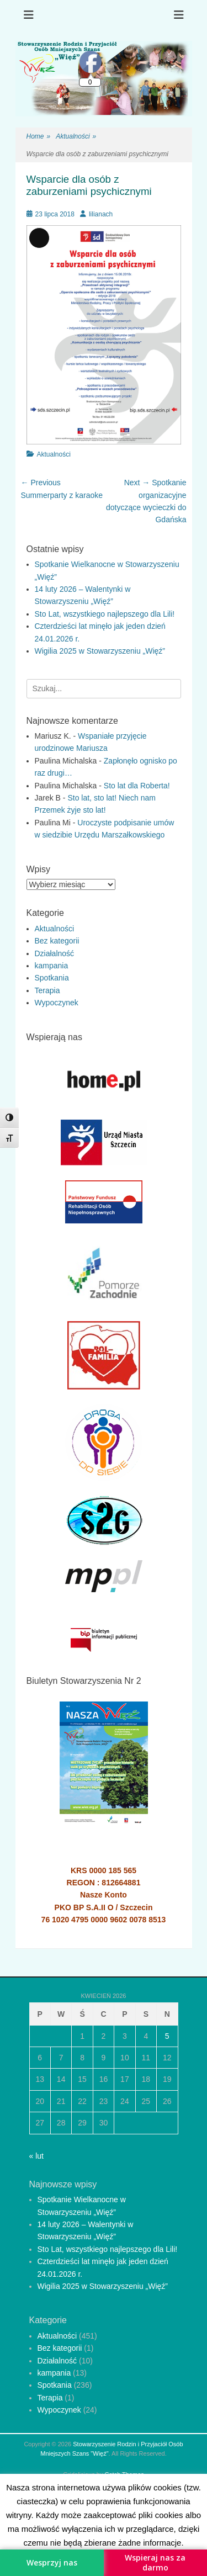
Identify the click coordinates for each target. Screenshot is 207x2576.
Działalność (55, 953)
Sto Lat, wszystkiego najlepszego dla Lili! (105, 613)
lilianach (101, 214)
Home (38, 136)
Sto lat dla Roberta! (137, 785)
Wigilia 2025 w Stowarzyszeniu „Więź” (100, 650)
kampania (51, 965)
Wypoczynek (56, 1002)
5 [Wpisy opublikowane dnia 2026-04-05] (167, 2036)
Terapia (47, 990)
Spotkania (52, 977)
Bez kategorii (57, 940)
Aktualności (76, 136)
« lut (36, 2155)
